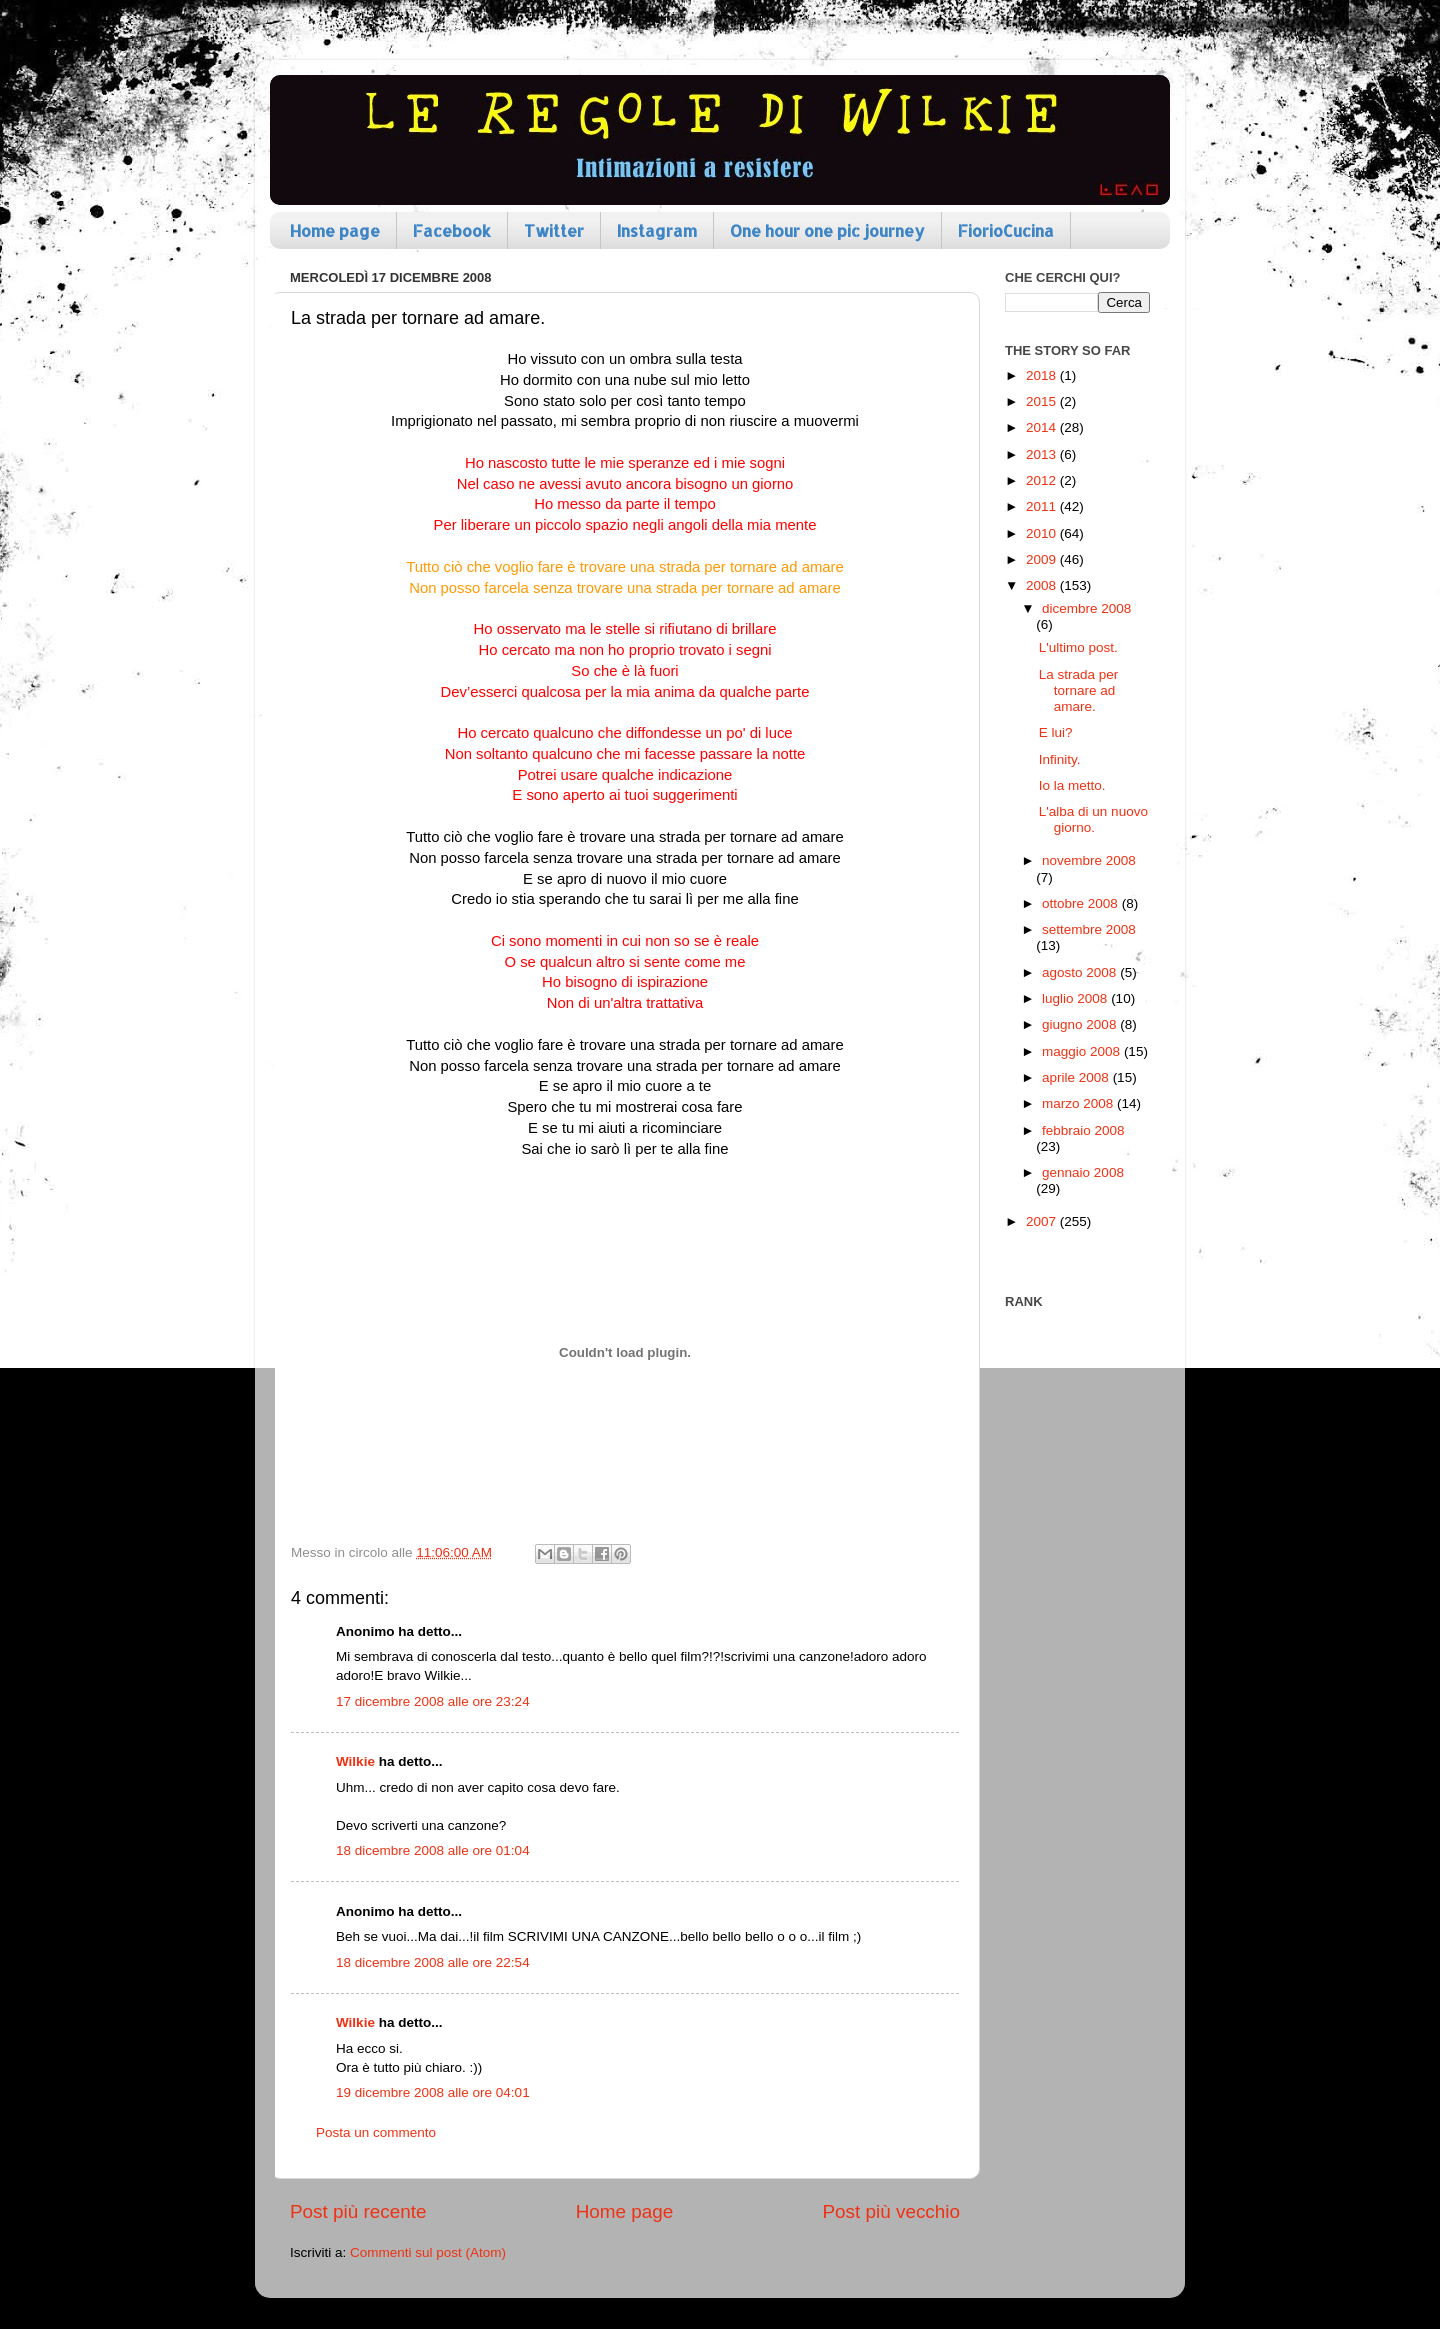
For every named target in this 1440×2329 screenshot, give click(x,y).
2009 (1043, 559)
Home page (335, 230)
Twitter (554, 230)
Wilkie (355, 1761)
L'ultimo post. (1078, 647)
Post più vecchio (891, 2211)
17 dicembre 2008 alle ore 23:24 (433, 1701)
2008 (1043, 585)
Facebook (452, 230)
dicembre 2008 (1086, 608)
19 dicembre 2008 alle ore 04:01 (433, 2092)
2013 (1043, 454)
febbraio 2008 (1083, 1130)
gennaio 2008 (1083, 1172)
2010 (1043, 533)
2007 (1043, 1221)
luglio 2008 (1076, 998)
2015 (1043, 401)
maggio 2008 (1083, 1051)
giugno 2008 (1081, 1024)
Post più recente (358, 2211)
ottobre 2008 (1082, 903)
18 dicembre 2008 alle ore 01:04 (433, 1850)
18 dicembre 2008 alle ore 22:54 (433, 1962)
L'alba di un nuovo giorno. (1093, 819)
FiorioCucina (1006, 230)
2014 (1043, 427)
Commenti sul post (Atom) (428, 2252)
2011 (1043, 506)
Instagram (657, 230)
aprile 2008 (1077, 1077)
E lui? (1056, 732)
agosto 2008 (1081, 972)
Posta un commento (376, 2132)
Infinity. (1060, 759)
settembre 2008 (1089, 929)
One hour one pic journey (827, 230)
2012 (1043, 480)
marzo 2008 (1079, 1103)
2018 (1043, 375)
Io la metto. (1072, 785)
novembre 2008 (1089, 860)
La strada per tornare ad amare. (1079, 690)
